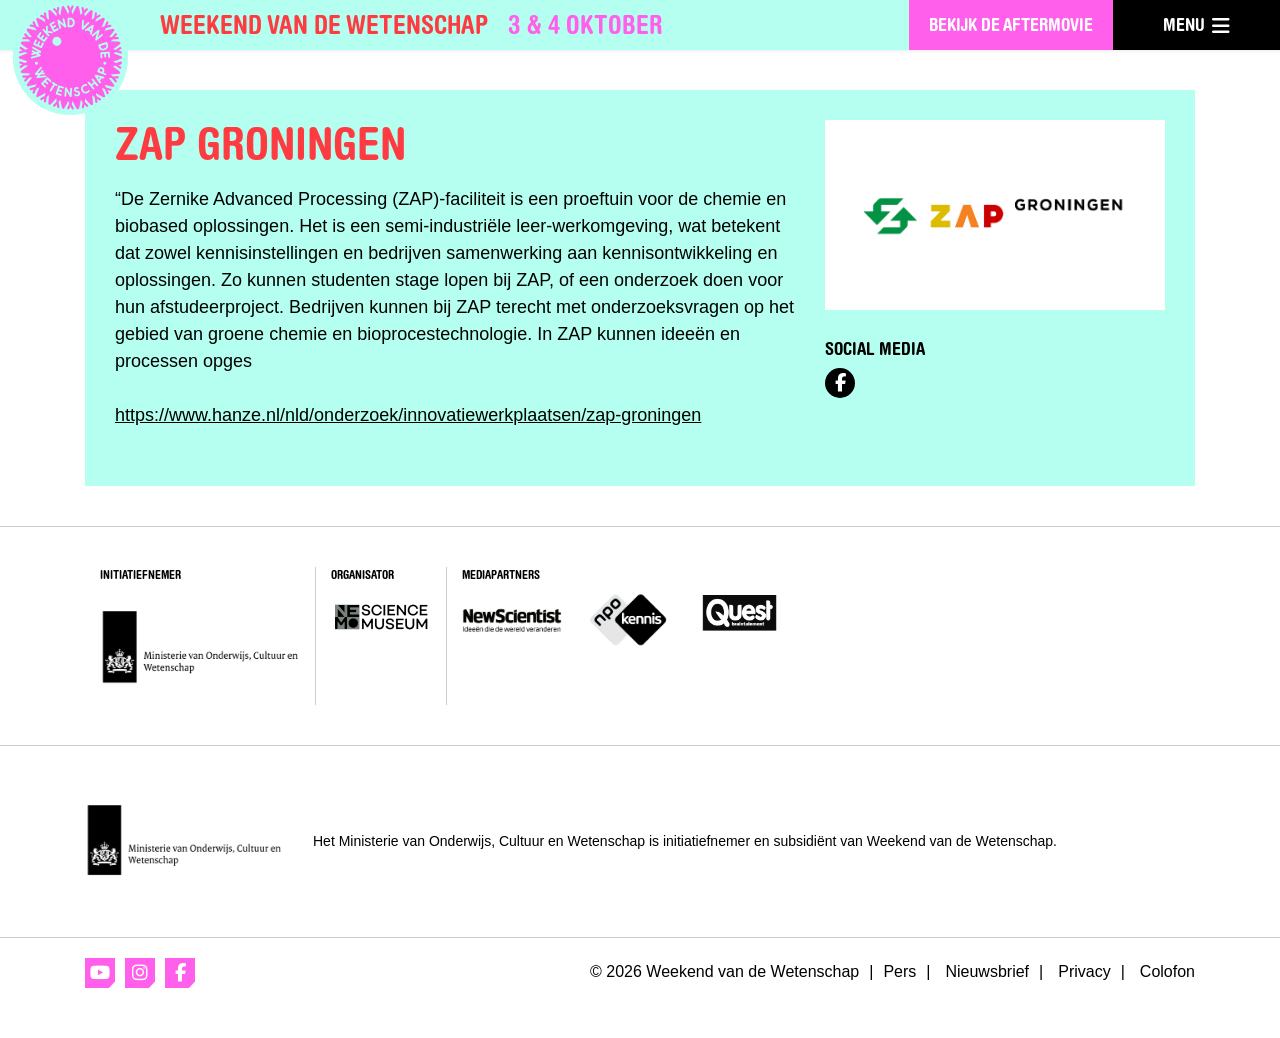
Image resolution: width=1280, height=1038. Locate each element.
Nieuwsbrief (987, 971)
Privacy (1084, 971)
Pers (899, 971)
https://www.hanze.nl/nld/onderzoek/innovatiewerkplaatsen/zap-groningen (408, 415)
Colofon (1167, 971)
